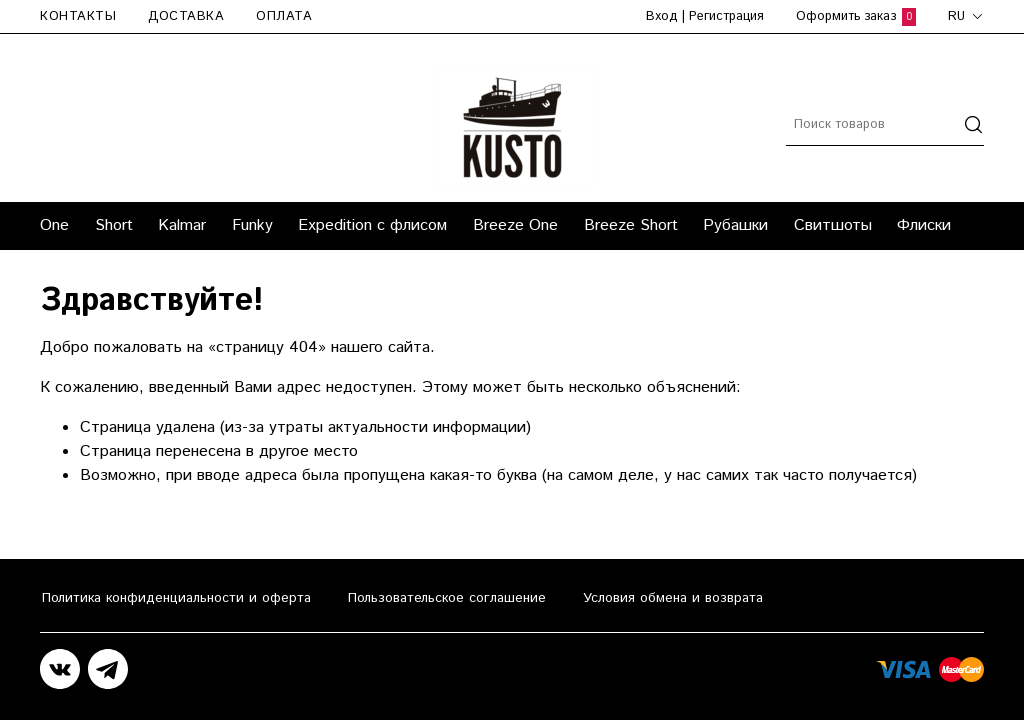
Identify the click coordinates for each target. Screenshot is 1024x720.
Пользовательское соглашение (447, 598)
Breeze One (515, 225)
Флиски (924, 225)
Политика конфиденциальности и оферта (176, 598)
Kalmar (182, 225)
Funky (252, 225)
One (54, 225)
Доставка (186, 16)
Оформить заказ (856, 16)
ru (966, 16)
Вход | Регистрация (705, 16)
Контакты (78, 16)
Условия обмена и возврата (673, 598)
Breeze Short (631, 225)
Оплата (284, 16)
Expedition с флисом (372, 225)
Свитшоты (833, 225)
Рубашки (735, 225)
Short (114, 225)
